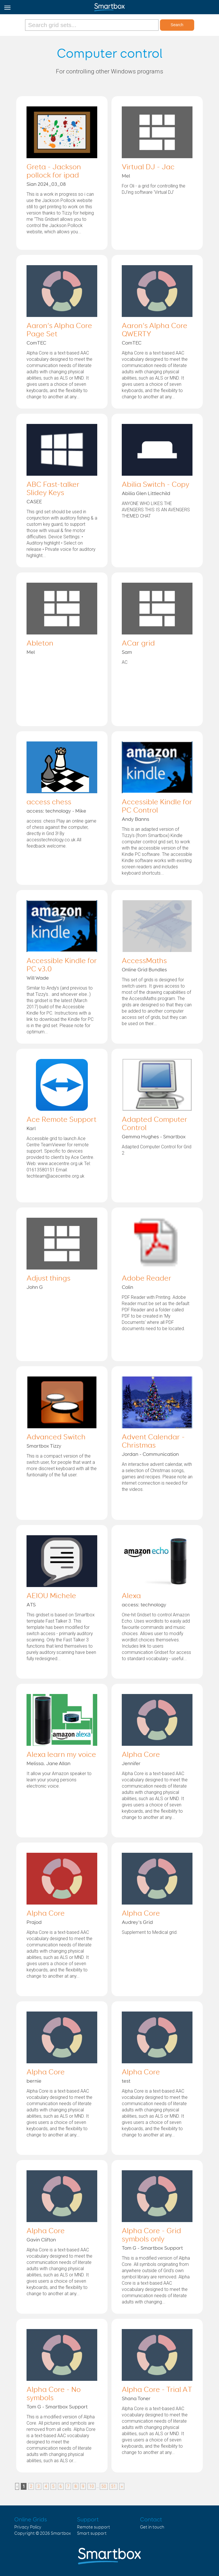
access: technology (144, 1605)
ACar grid (138, 643)
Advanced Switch (56, 1437)
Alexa (131, 1596)
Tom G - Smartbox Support (152, 2248)
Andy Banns (135, 819)
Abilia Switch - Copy (155, 485)
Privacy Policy (27, 2527)
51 (113, 2486)
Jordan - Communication (150, 1454)
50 (104, 2486)
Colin (127, 1287)
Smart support (92, 2533)
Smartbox (61, 2533)
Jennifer (131, 1763)
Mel (126, 176)
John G (35, 1287)
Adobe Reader (146, 1278)
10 (91, 2486)
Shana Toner (136, 2398)
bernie (34, 2081)
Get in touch (152, 2527)
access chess (49, 802)
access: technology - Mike (56, 811)
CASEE (34, 501)
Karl (31, 1128)
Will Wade (38, 978)
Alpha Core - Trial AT (157, 2390)
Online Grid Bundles (144, 969)
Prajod (34, 1922)
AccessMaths (144, 961)
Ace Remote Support (61, 1120)
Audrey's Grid (137, 1922)
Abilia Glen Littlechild (146, 493)
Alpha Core (141, 1755)
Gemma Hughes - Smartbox (154, 1136)
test (126, 2081)
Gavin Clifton (41, 2240)
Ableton (40, 643)
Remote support (93, 2527)
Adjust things (48, 1278)
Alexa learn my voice (61, 1755)
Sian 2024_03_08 (46, 184)
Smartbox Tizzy (44, 1446)
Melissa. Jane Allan (48, 1763)
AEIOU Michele (51, 1596)
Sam (127, 652)
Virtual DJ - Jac (148, 167)
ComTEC (36, 343)
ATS (31, 1605)
